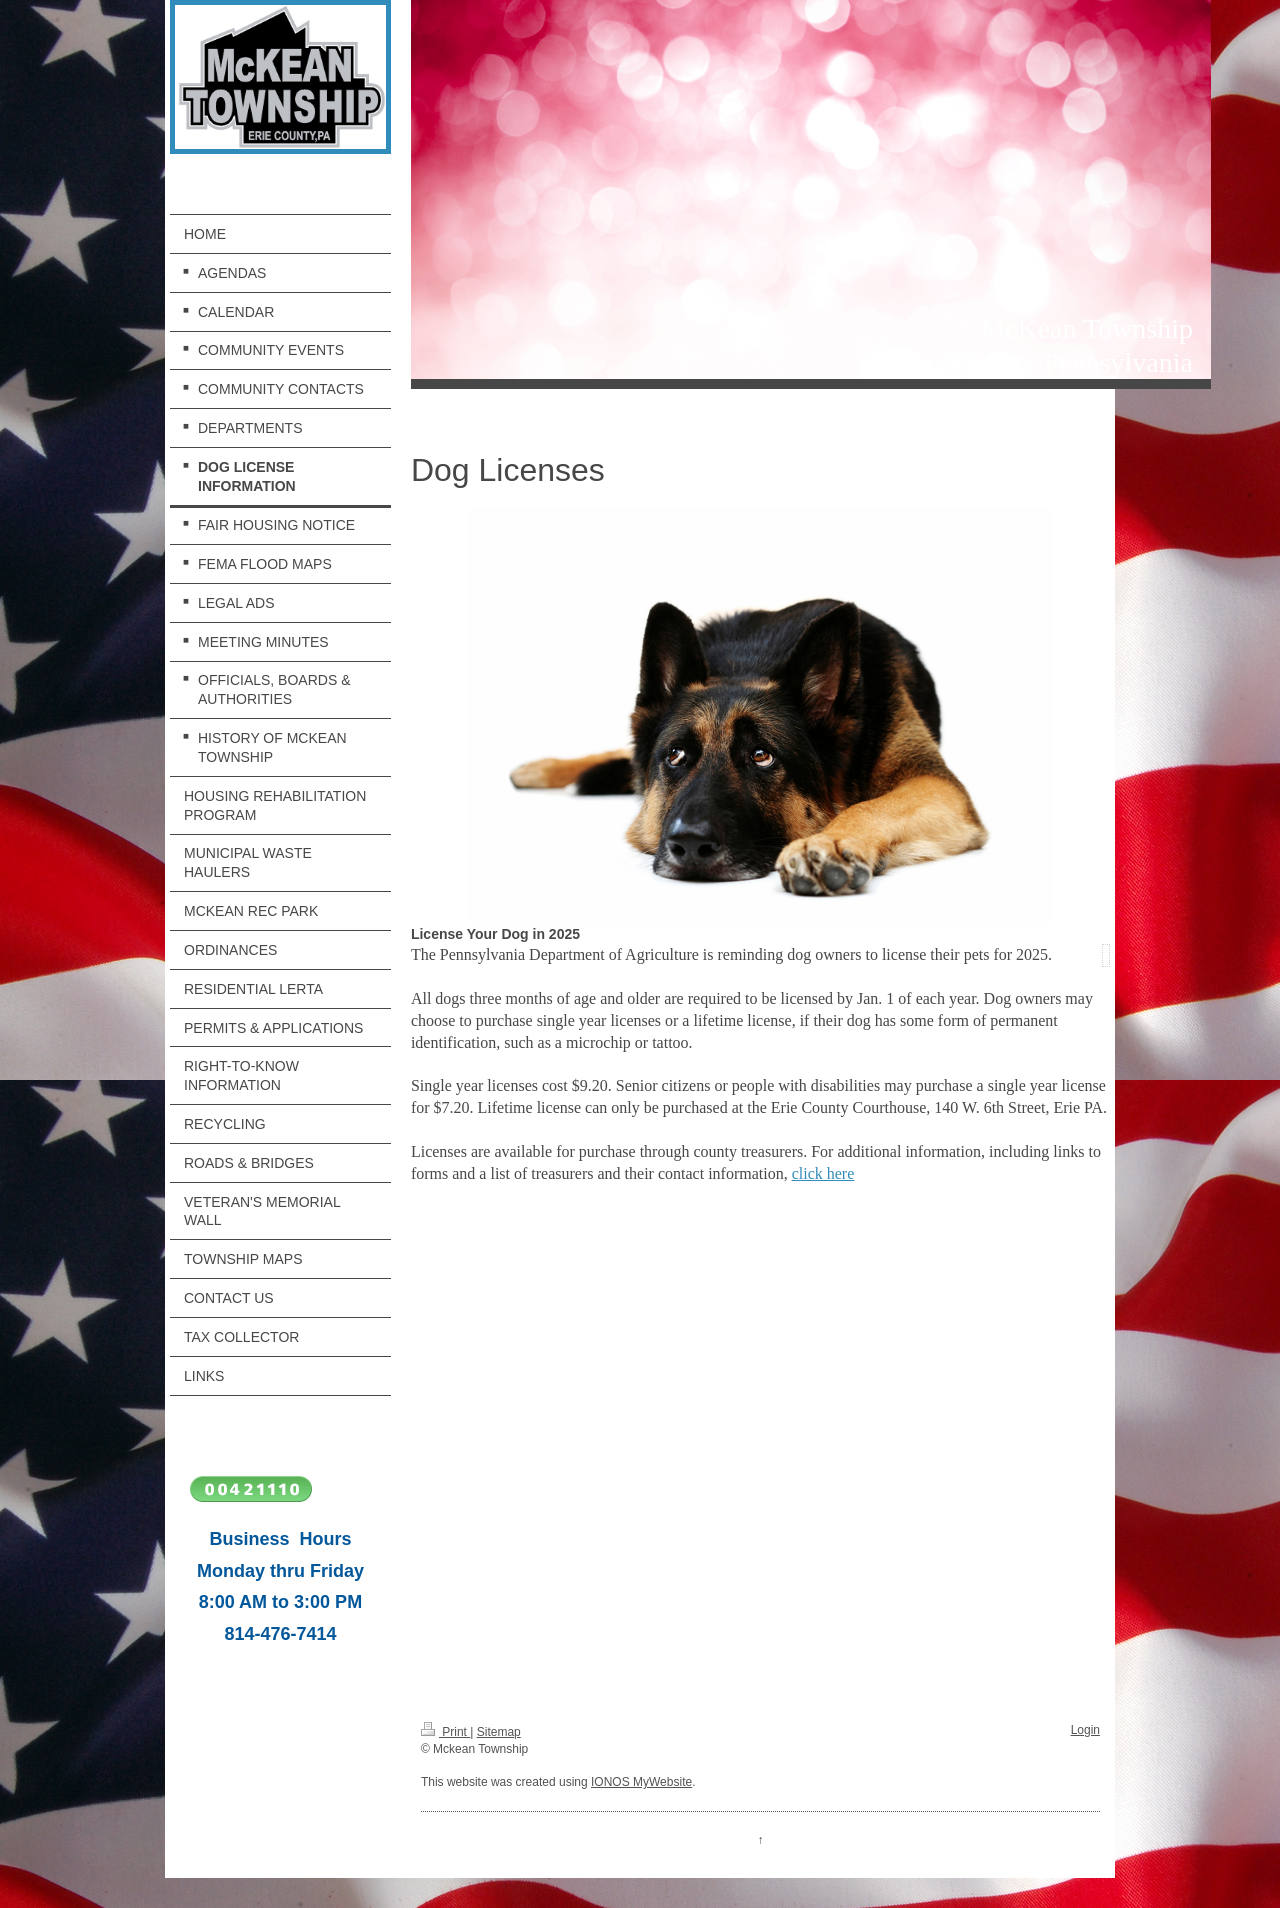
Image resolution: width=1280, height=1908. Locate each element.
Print (445, 1732)
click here (823, 1173)
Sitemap (499, 1732)
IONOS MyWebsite (641, 1782)
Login (1085, 1730)
